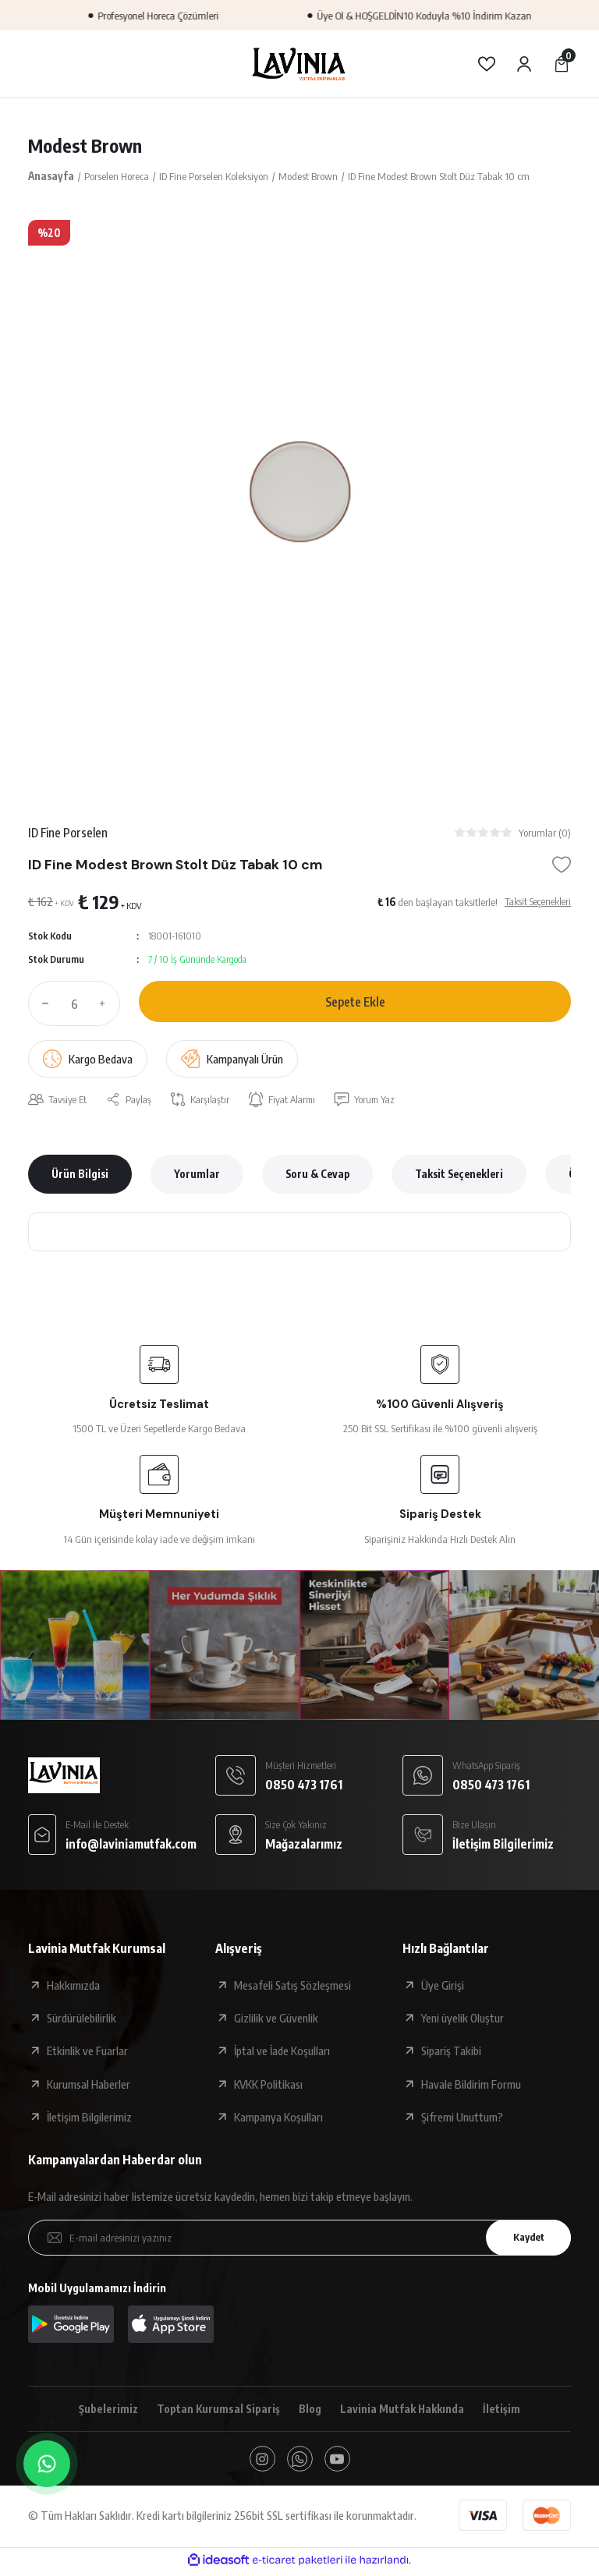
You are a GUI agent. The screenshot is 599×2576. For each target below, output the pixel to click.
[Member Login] (524, 64)
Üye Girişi (442, 1987)
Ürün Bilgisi (79, 1176)
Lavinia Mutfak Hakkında (404, 2411)
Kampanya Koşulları (278, 2118)
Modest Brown (87, 145)
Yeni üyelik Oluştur (462, 2019)
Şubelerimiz (105, 2411)
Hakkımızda (73, 1987)
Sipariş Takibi (451, 2053)
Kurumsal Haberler (88, 2086)
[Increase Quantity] (106, 1005)
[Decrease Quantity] (42, 1005)
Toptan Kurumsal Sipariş (216, 2411)
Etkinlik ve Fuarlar (87, 2053)
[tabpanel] (299, 491)
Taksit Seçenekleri (459, 1176)
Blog (310, 2411)
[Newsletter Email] (299, 2239)
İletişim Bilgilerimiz (89, 2118)
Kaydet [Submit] (525, 2238)
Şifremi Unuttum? (462, 2118)
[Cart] (561, 64)
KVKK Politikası (268, 2086)
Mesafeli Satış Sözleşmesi (292, 1987)
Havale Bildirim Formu (471, 2086)
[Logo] (299, 64)
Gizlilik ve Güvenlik (276, 2019)
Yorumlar (197, 1176)
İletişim (505, 2411)
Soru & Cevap (317, 1176)
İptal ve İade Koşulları (282, 2053)
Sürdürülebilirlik (81, 2019)
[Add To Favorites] (561, 866)
